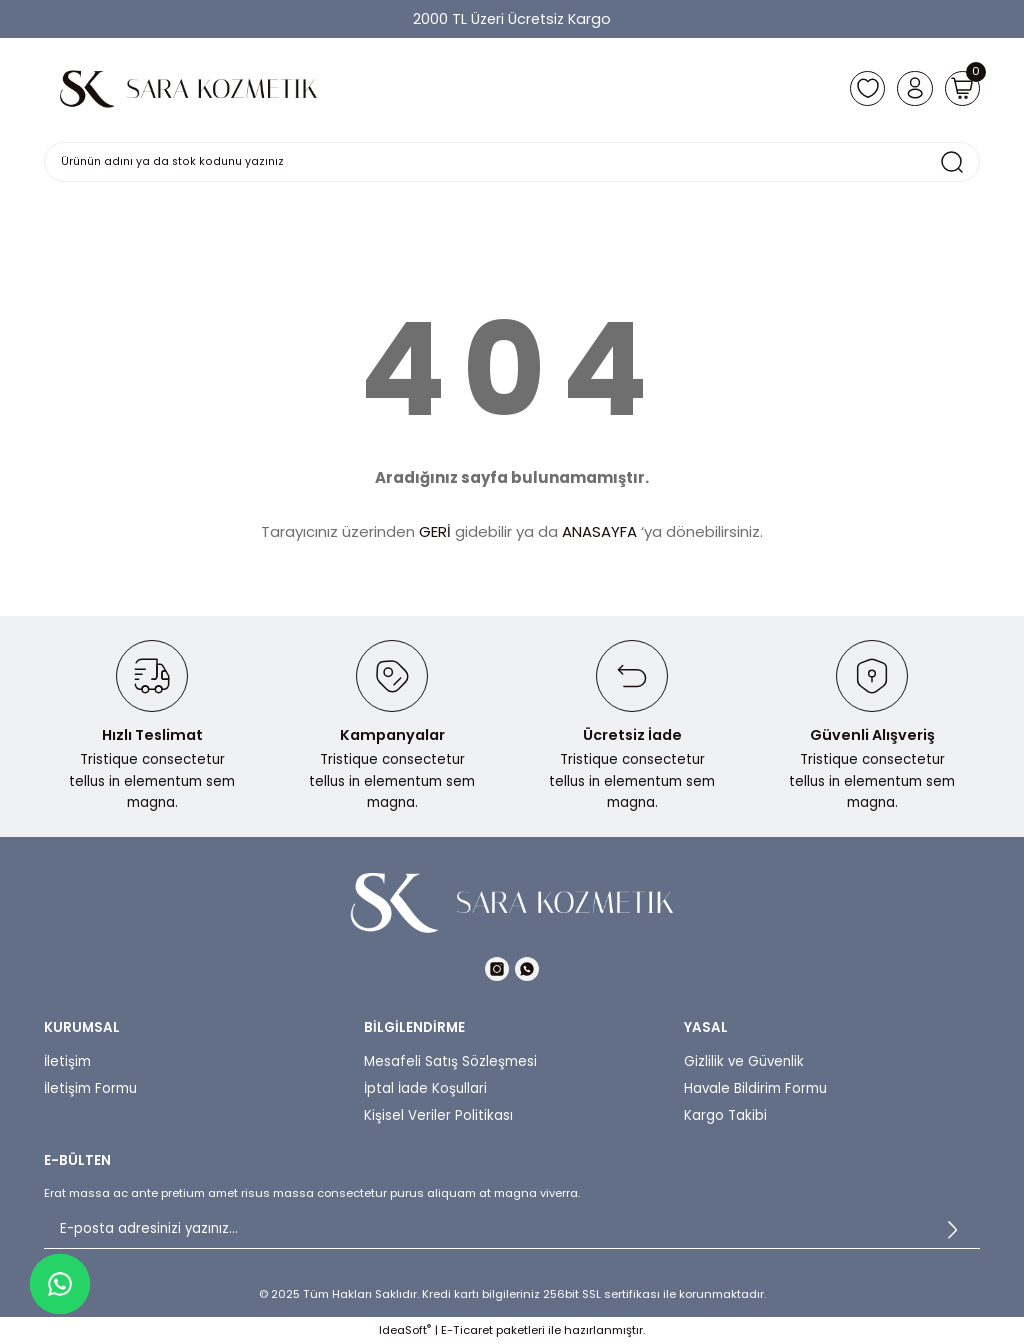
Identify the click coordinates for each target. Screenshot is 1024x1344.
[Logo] (189, 88)
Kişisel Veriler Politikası (438, 1115)
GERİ (435, 531)
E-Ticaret (467, 1330)
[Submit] (952, 1229)
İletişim (67, 1061)
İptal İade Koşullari (425, 1088)
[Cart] (960, 88)
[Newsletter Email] (512, 1229)
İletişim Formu (90, 1088)
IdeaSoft (405, 1330)
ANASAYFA (599, 531)
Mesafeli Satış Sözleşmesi (450, 1061)
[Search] (512, 162)
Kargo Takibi (725, 1115)
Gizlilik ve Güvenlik (744, 1061)
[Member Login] (908, 88)
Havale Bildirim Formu (755, 1088)
